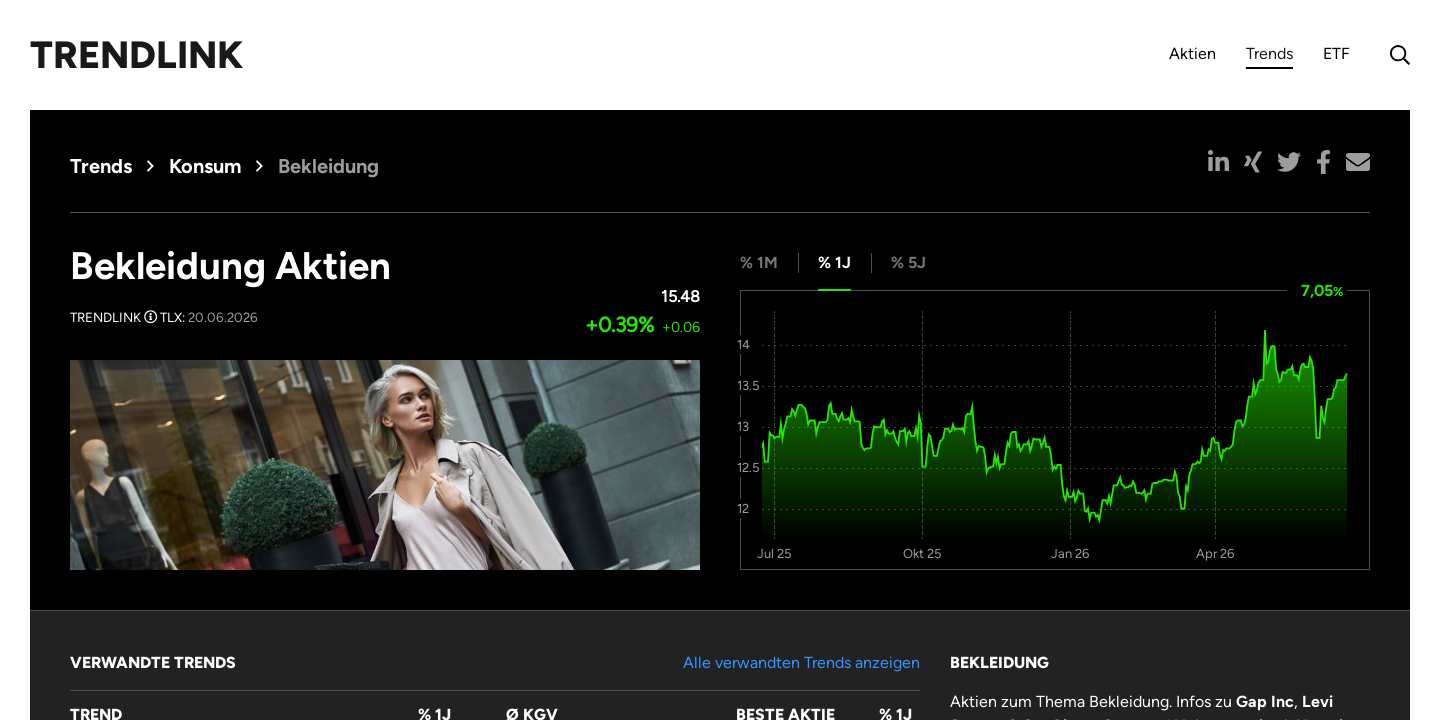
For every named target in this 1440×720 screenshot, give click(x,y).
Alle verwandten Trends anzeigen (801, 662)
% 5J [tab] (908, 262)
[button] (1218, 162)
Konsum (205, 166)
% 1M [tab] (759, 262)
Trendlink (136, 55)
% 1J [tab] (834, 262)
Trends (1269, 56)
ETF (1336, 53)
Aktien (1192, 53)
